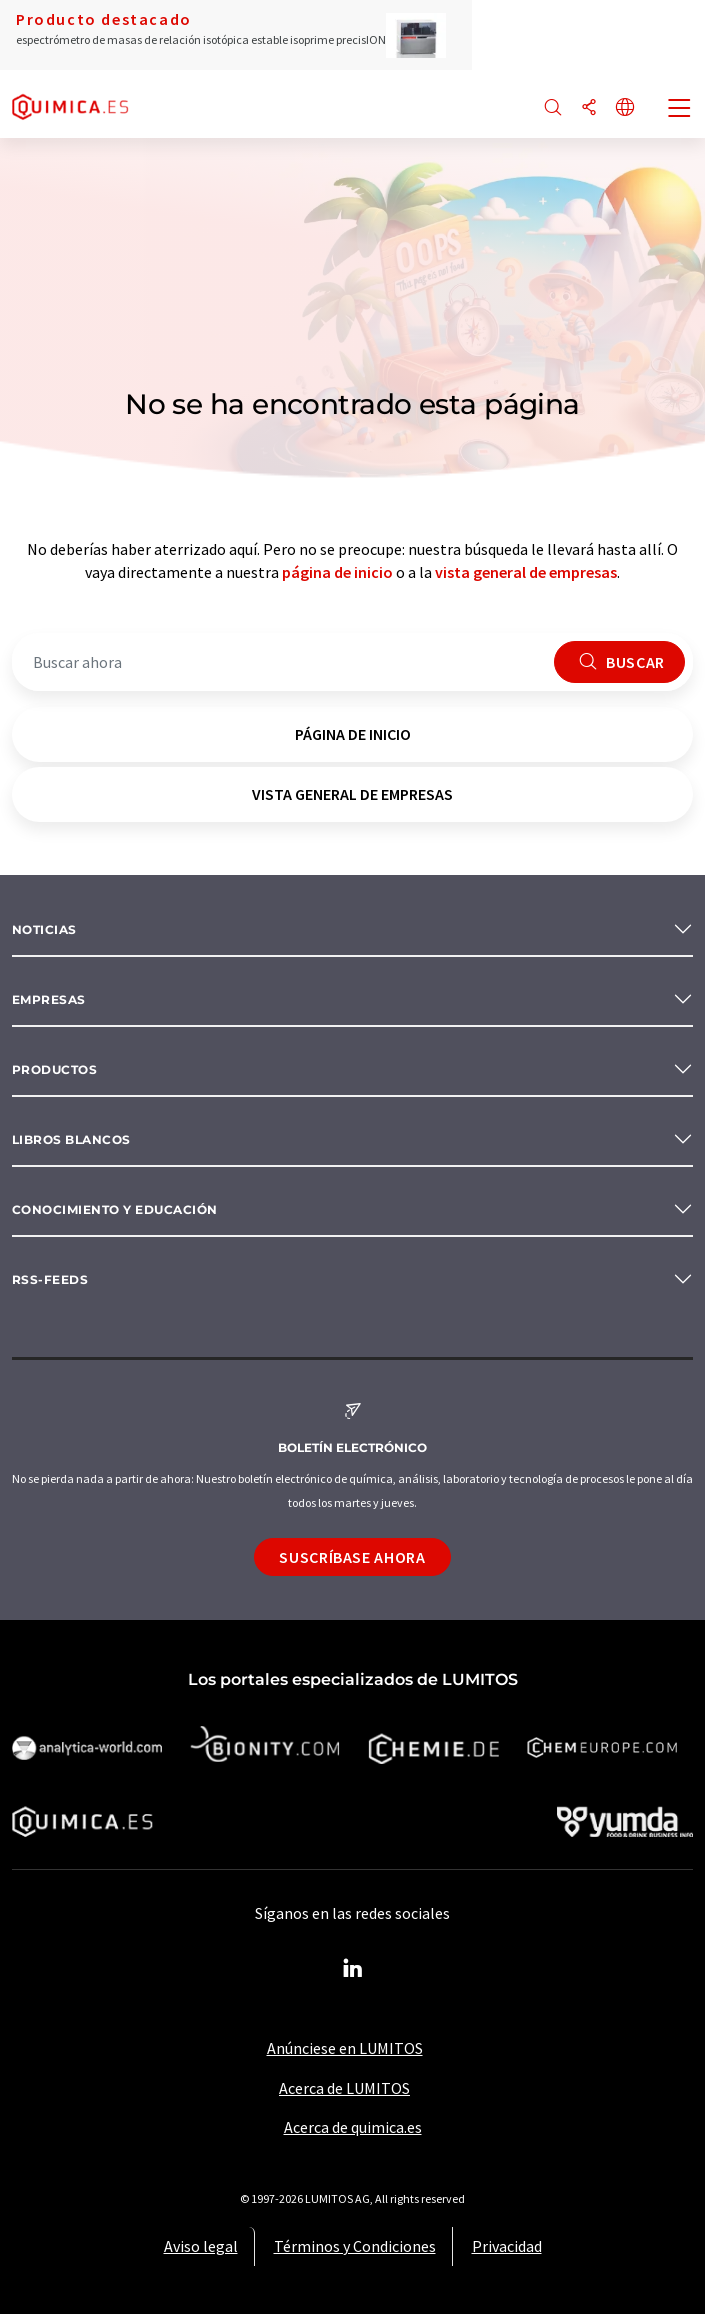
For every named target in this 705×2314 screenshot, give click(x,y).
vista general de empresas (526, 572)
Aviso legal (201, 2246)
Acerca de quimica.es (353, 2127)
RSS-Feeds (50, 1279)
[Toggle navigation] (680, 110)
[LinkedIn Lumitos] (353, 1969)
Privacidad (507, 2246)
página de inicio (337, 572)
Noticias (44, 929)
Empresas (49, 999)
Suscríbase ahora (352, 1557)
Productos (54, 1069)
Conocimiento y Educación (115, 1209)
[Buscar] (553, 108)
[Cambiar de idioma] (625, 108)
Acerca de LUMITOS (344, 2088)
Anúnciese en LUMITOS (345, 2048)
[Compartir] (589, 108)
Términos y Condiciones (355, 2246)
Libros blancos (71, 1139)
